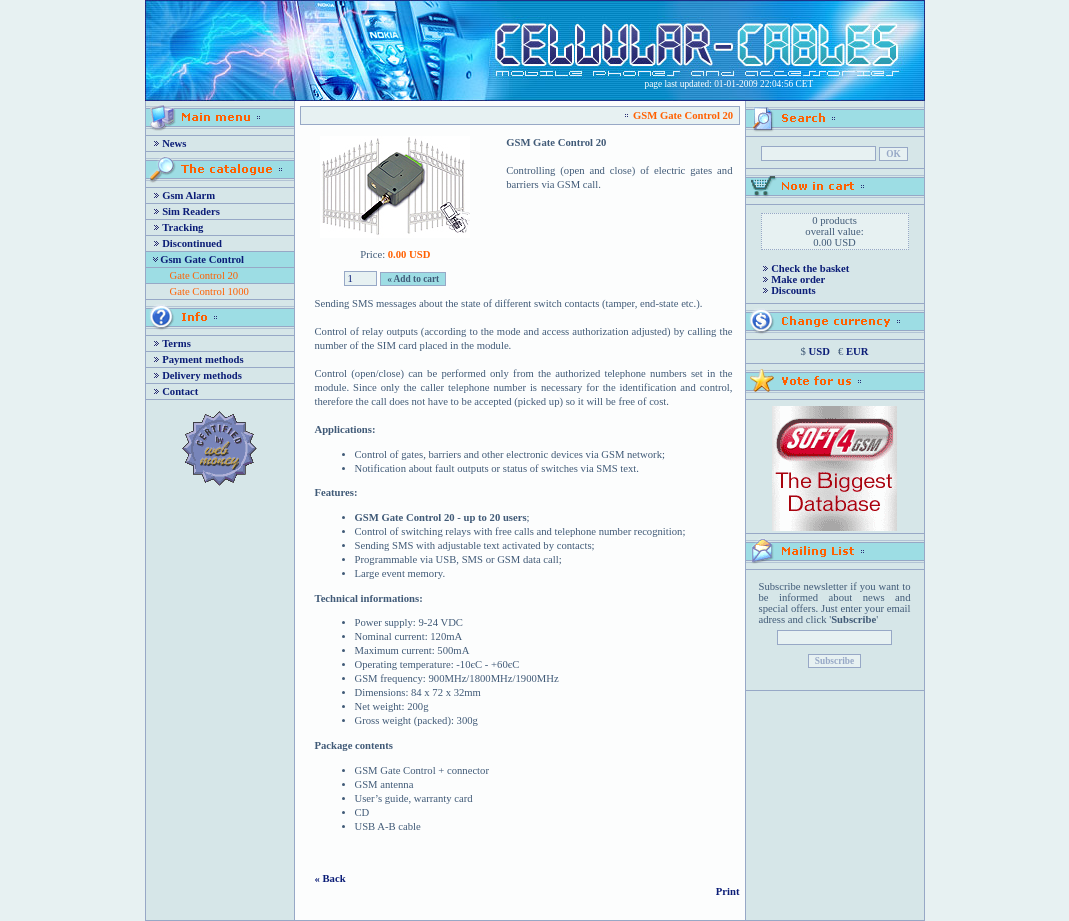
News (174, 143)
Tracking (182, 227)
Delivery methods (202, 375)
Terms (176, 343)
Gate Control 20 (204, 275)
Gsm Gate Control (202, 259)
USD (819, 351)
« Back (330, 878)
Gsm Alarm (188, 195)
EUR (857, 351)
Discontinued (192, 243)
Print (728, 891)
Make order (798, 279)
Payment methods (202, 359)
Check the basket (810, 268)
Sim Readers (191, 211)
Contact (180, 391)
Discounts (793, 290)
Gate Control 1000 (209, 291)
